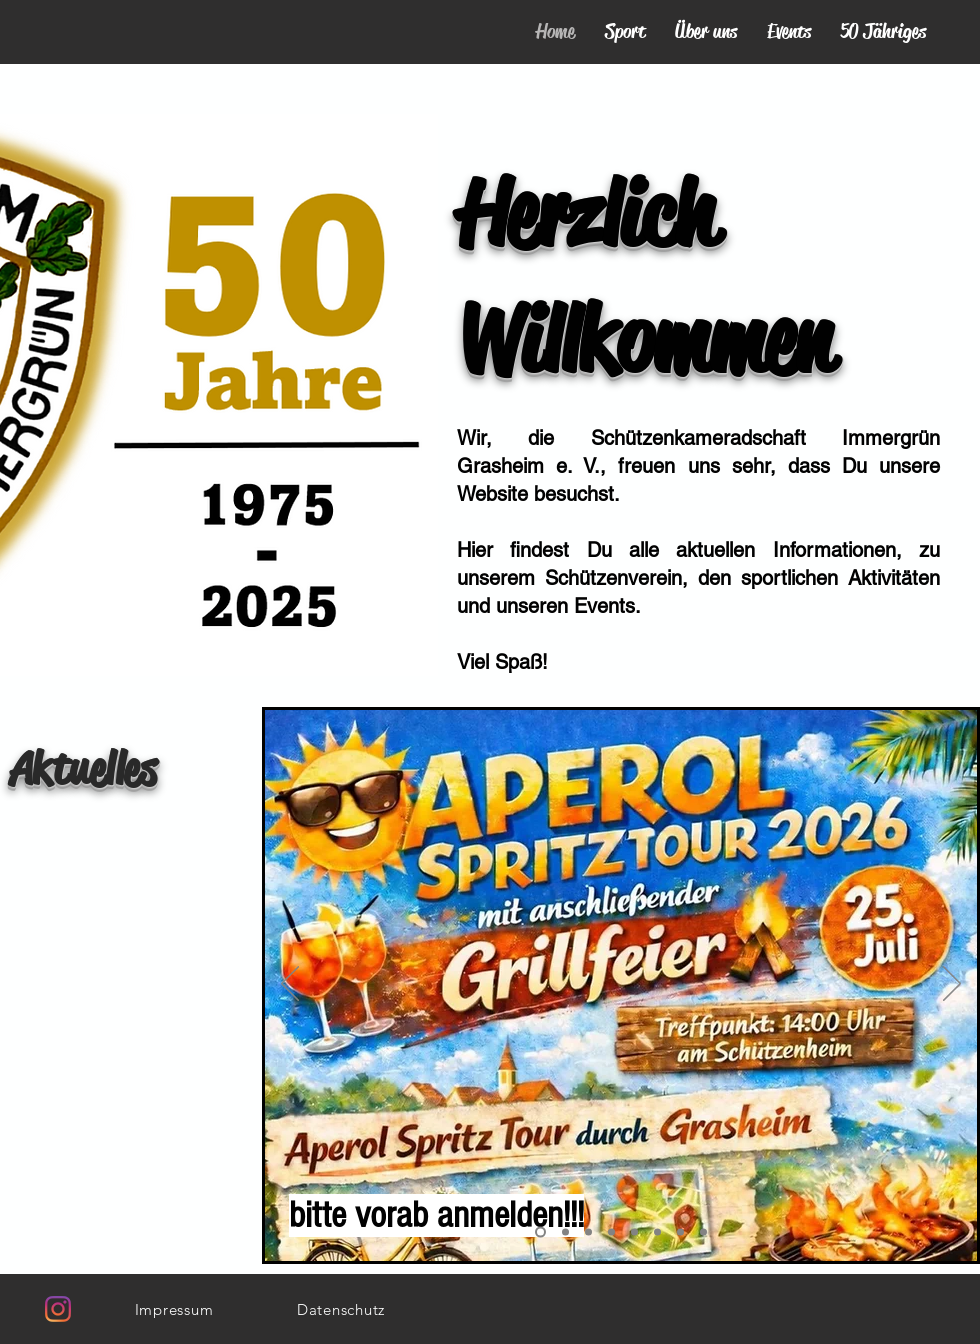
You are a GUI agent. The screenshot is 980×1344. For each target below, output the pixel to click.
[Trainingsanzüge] (703, 1232)
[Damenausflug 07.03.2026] (611, 1232)
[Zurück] (290, 985)
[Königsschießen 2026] (588, 1232)
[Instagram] (58, 1309)
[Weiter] (952, 985)
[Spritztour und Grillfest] (565, 1232)
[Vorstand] (657, 1232)
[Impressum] (174, 1309)
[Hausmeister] (680, 1232)
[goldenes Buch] (540, 1232)
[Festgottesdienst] (634, 1232)
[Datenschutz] (341, 1309)
